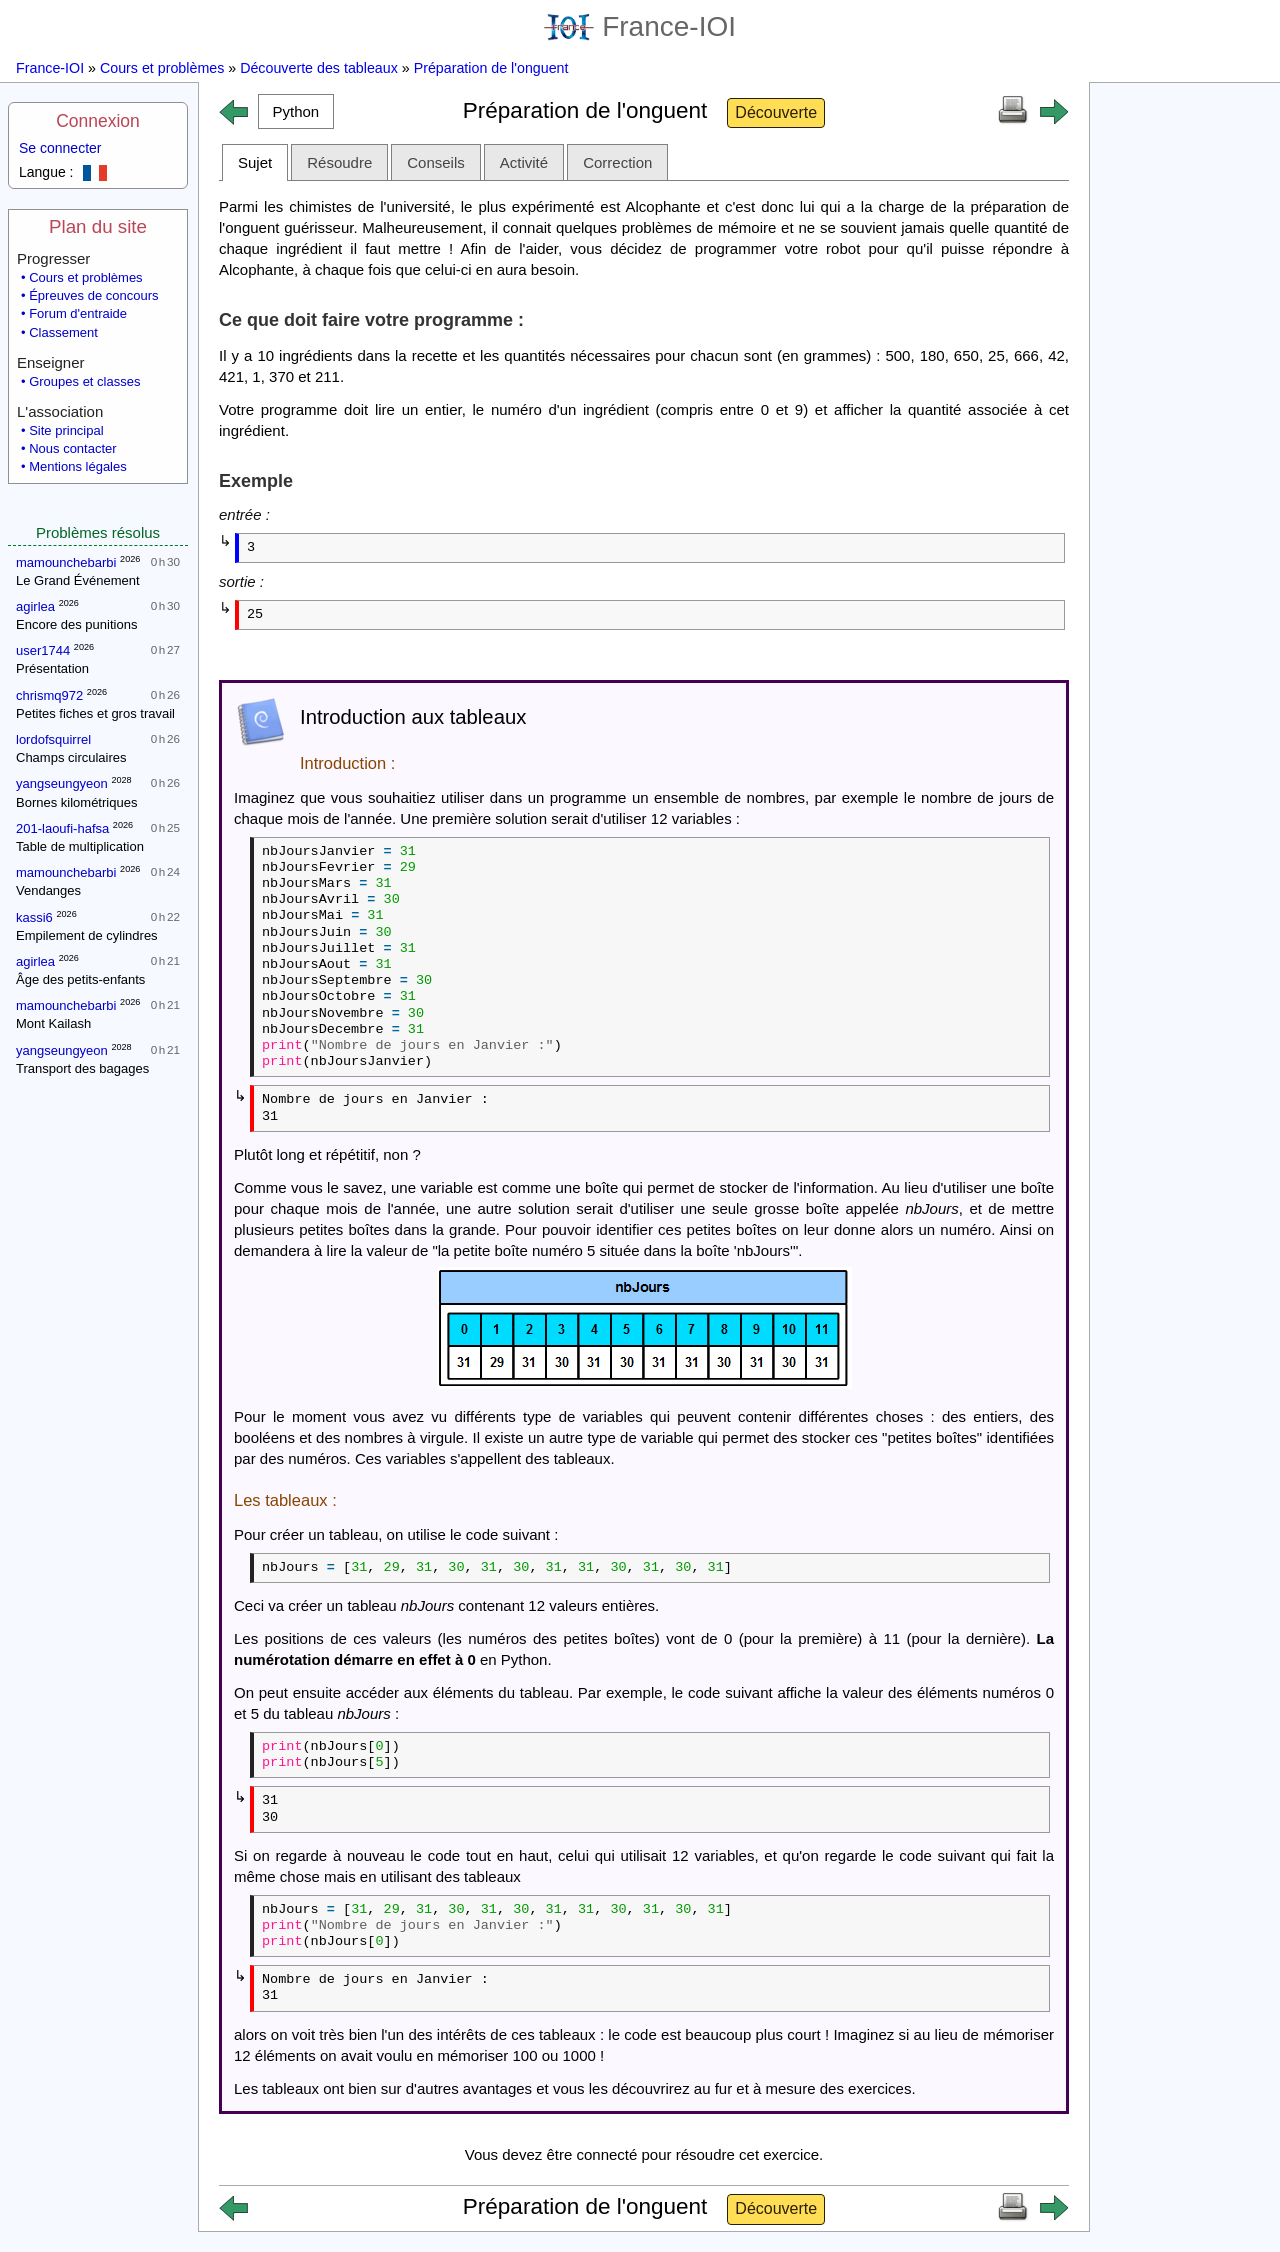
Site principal (66, 430)
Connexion (98, 121)
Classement (63, 332)
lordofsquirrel (53, 739)
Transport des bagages (82, 1068)
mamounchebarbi (66, 562)
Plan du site (98, 226)
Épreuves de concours (93, 295)
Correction (617, 162)
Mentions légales (78, 466)
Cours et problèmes (162, 68)
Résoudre (339, 162)
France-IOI (640, 26)
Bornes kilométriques (76, 802)
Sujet (255, 162)
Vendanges (48, 890)
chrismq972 (49, 695)
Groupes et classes (84, 381)
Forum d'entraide (78, 313)
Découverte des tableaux (319, 68)
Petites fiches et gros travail (95, 713)
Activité (524, 162)
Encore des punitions (76, 624)
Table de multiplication (80, 846)
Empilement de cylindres (87, 935)
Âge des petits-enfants (80, 979)
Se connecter (60, 148)
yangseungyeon (62, 783)
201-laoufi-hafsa (62, 828)
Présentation (52, 668)
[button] (296, 111)
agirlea (35, 606)
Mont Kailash (53, 1023)
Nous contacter (72, 448)
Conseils (436, 162)
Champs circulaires (71, 757)
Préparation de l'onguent (491, 68)
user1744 (43, 650)
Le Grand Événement (78, 580)
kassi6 (34, 917)
